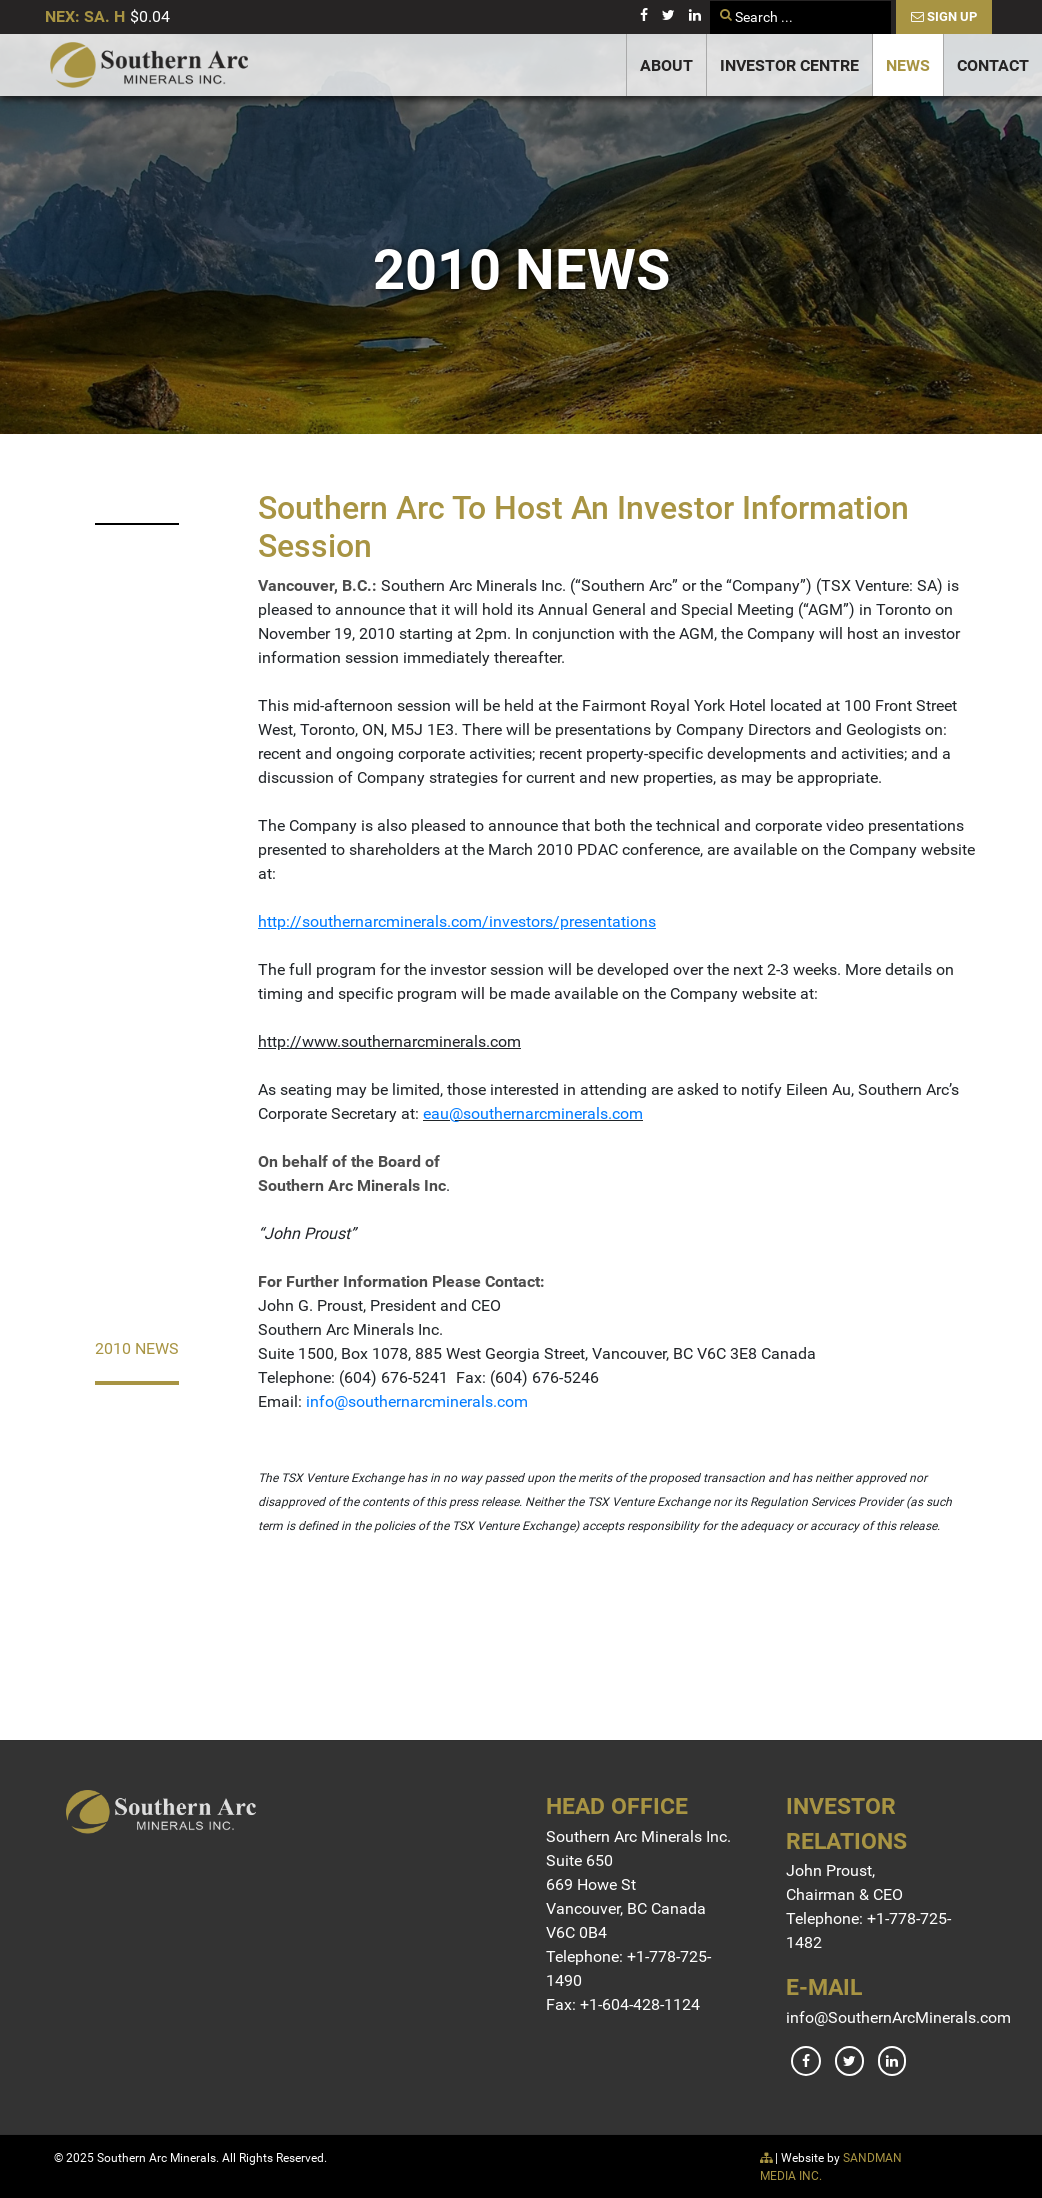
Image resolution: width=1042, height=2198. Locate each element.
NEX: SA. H (85, 16)
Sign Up (944, 16)
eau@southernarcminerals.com (533, 1113)
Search (710, 1)
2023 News (137, 490)
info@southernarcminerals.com (417, 1401)
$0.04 (150, 16)
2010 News (137, 1348)
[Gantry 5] (149, 64)
